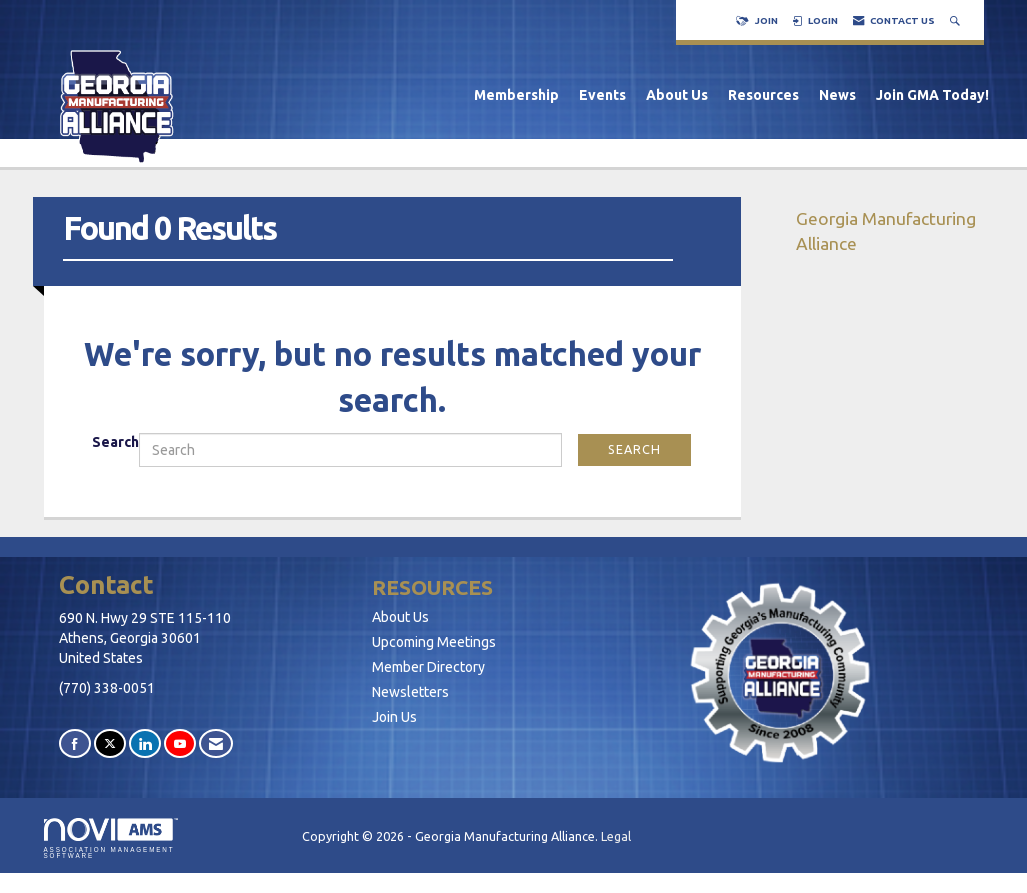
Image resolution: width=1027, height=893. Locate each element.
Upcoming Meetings (434, 642)
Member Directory (428, 667)
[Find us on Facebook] (75, 743)
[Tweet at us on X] (110, 743)
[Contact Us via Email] (216, 743)
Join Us (394, 717)
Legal (616, 836)
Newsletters (410, 692)
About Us (677, 95)
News (837, 95)
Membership (516, 95)
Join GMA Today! (932, 95)
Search (115, 442)
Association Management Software (111, 839)
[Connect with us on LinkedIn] (145, 743)
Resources (763, 95)
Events (602, 95)
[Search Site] (957, 20)
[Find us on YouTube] (180, 743)
